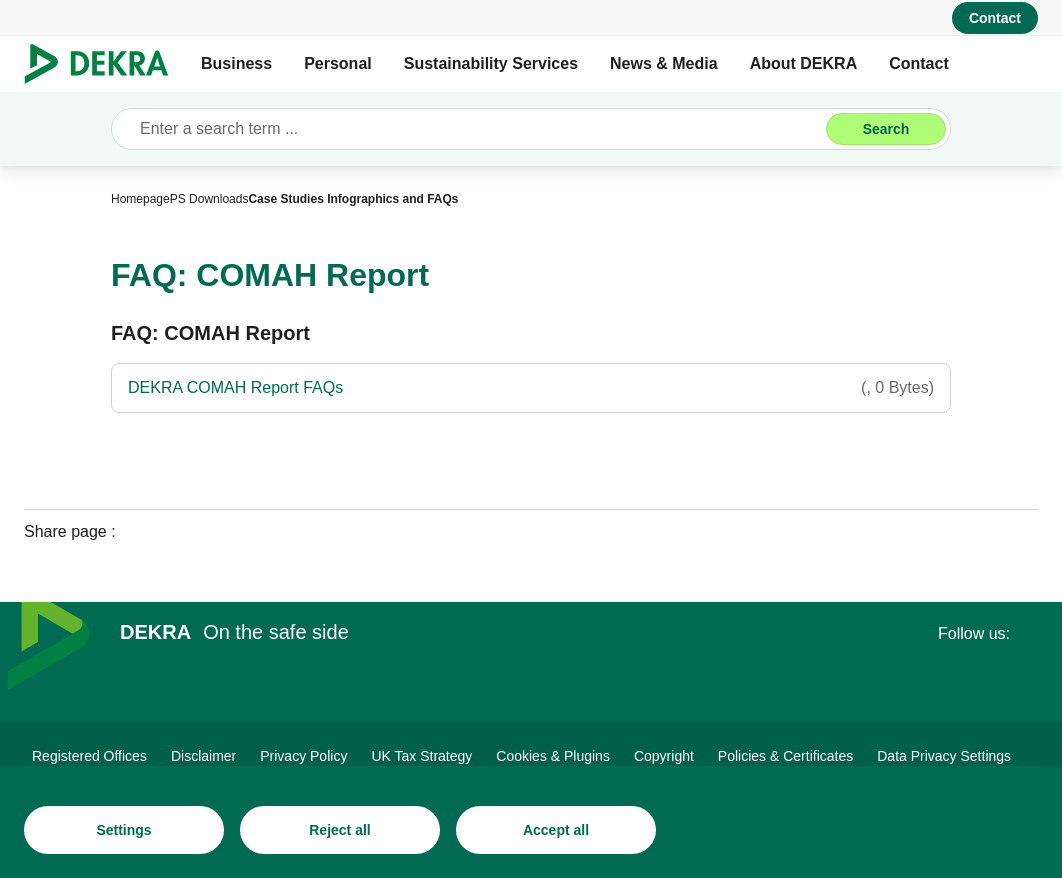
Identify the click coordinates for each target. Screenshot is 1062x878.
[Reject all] (340, 830)
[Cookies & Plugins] (553, 756)
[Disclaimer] (203, 756)
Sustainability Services (491, 63)
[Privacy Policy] (303, 756)
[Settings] (124, 830)
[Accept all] (556, 830)
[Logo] (104, 64)
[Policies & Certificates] (785, 756)
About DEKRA (804, 63)
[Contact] (995, 18)
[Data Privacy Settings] (944, 756)
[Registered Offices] (89, 756)
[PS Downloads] (209, 199)
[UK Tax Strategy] (421, 756)
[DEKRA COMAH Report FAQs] (531, 388)
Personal (338, 63)
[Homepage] (140, 199)
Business (236, 63)
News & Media (664, 63)
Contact (919, 63)
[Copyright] (664, 756)
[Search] (886, 129)
